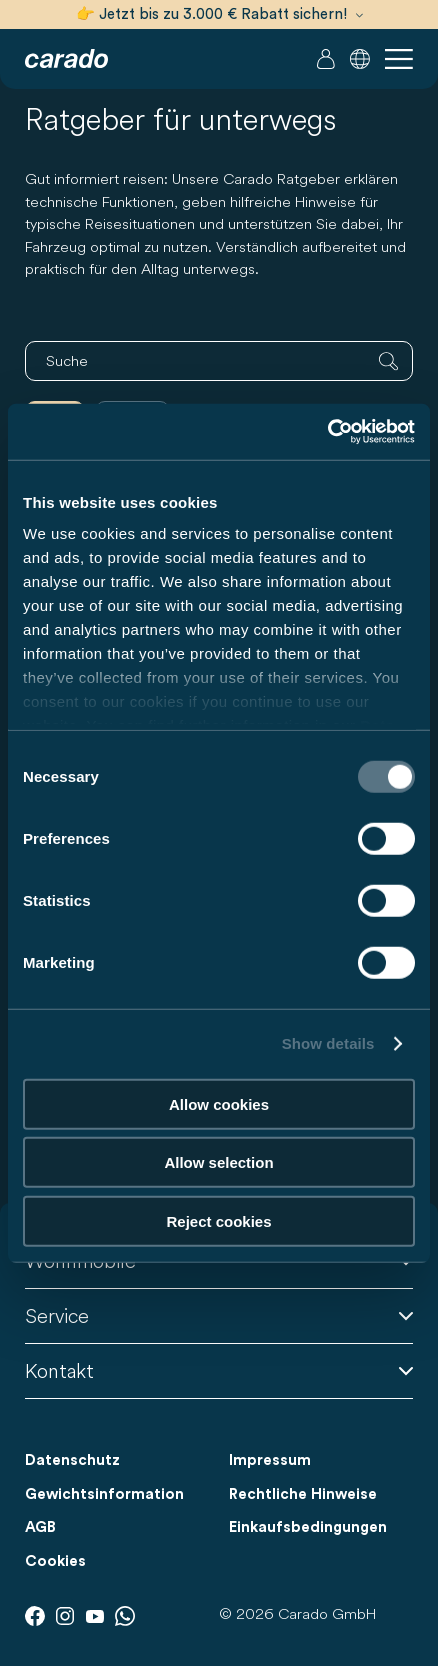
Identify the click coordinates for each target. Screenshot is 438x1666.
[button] (360, 59)
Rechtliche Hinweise (303, 1494)
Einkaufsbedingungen (308, 1527)
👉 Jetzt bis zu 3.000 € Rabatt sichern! (219, 14)
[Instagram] (65, 1616)
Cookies (55, 1561)
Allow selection (218, 1162)
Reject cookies (218, 1220)
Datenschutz (72, 1460)
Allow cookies (219, 1103)
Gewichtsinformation (104, 1494)
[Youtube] (95, 1616)
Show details (328, 1043)
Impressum (270, 1460)
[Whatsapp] (125, 1616)
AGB (40, 1527)
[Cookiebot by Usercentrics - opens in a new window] (327, 432)
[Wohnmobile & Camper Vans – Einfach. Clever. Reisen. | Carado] (66, 59)
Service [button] (219, 1315)
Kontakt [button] (219, 1370)
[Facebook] (35, 1616)
